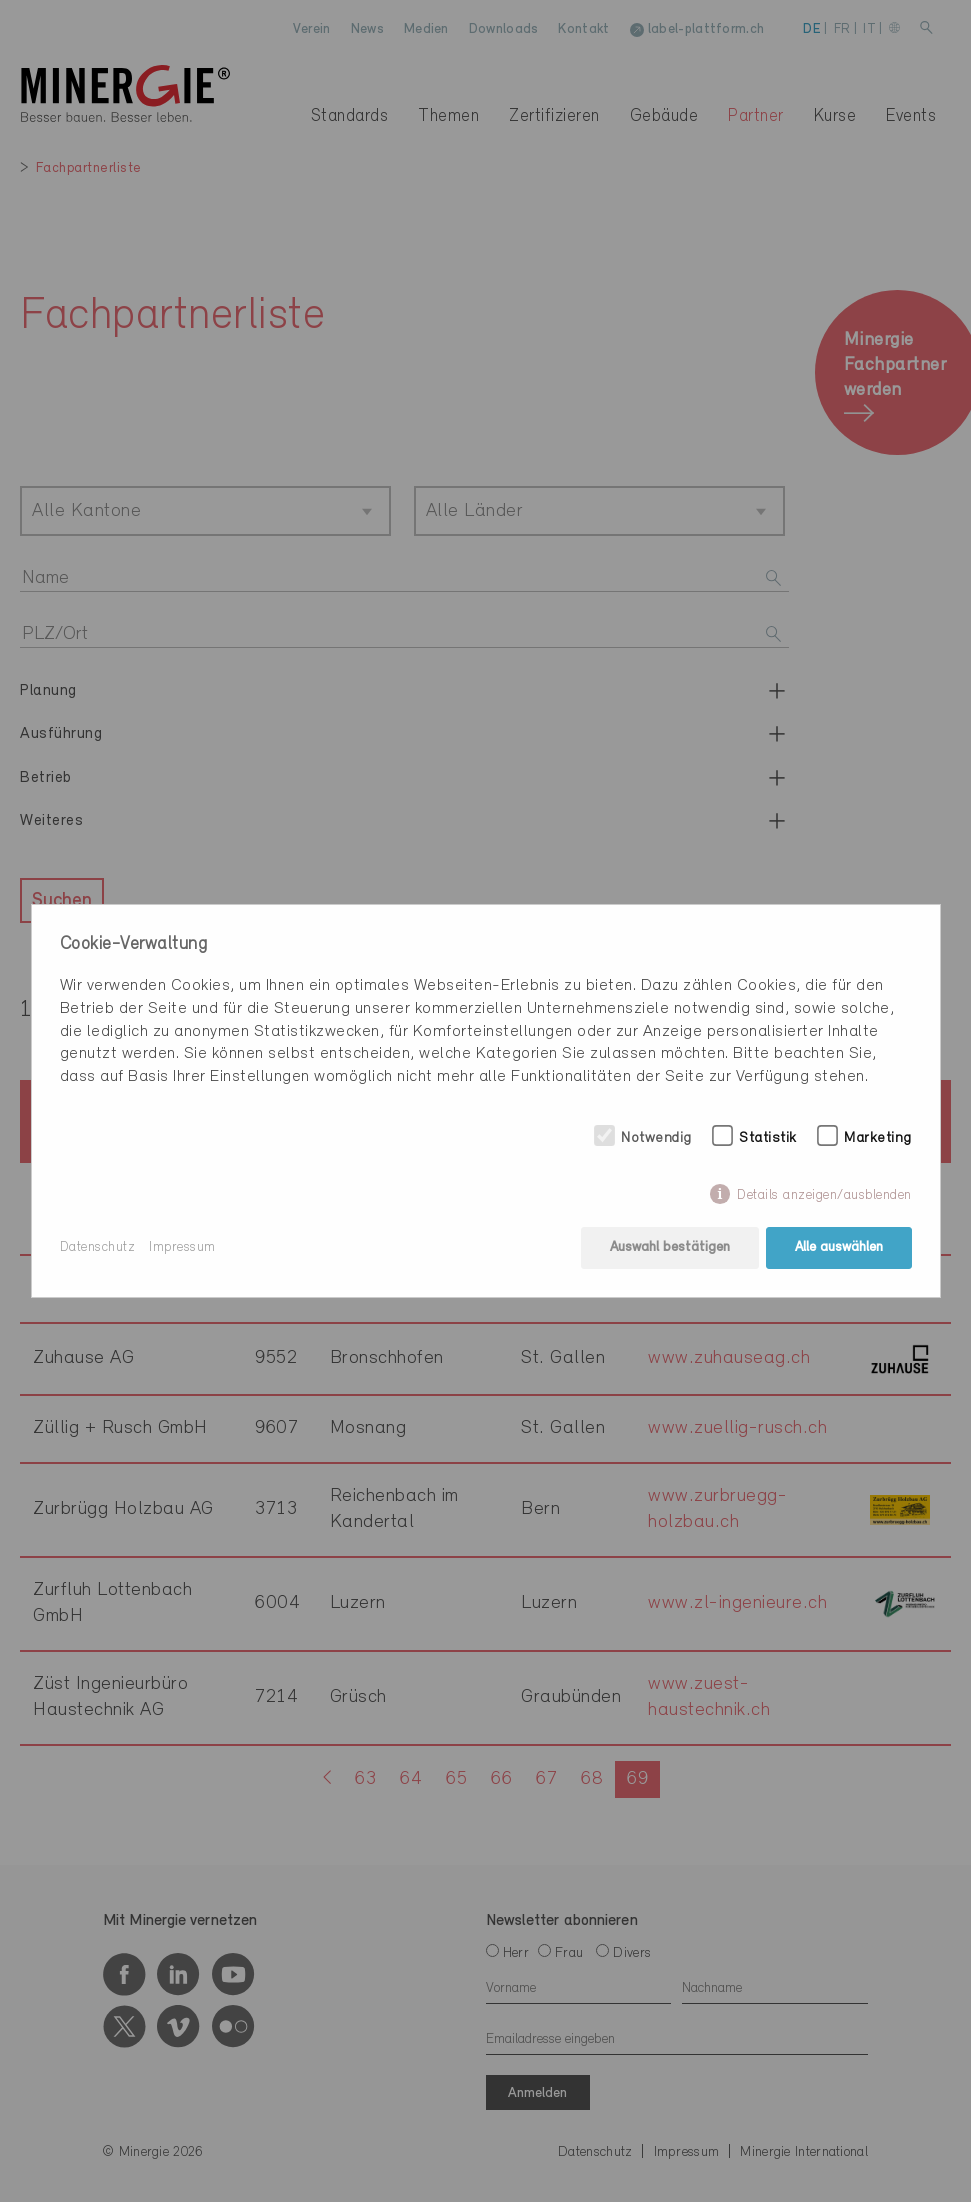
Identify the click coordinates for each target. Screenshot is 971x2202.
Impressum (182, 1247)
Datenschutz (98, 1247)
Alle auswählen (839, 1247)
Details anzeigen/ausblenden (824, 1195)
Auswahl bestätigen (670, 1247)
